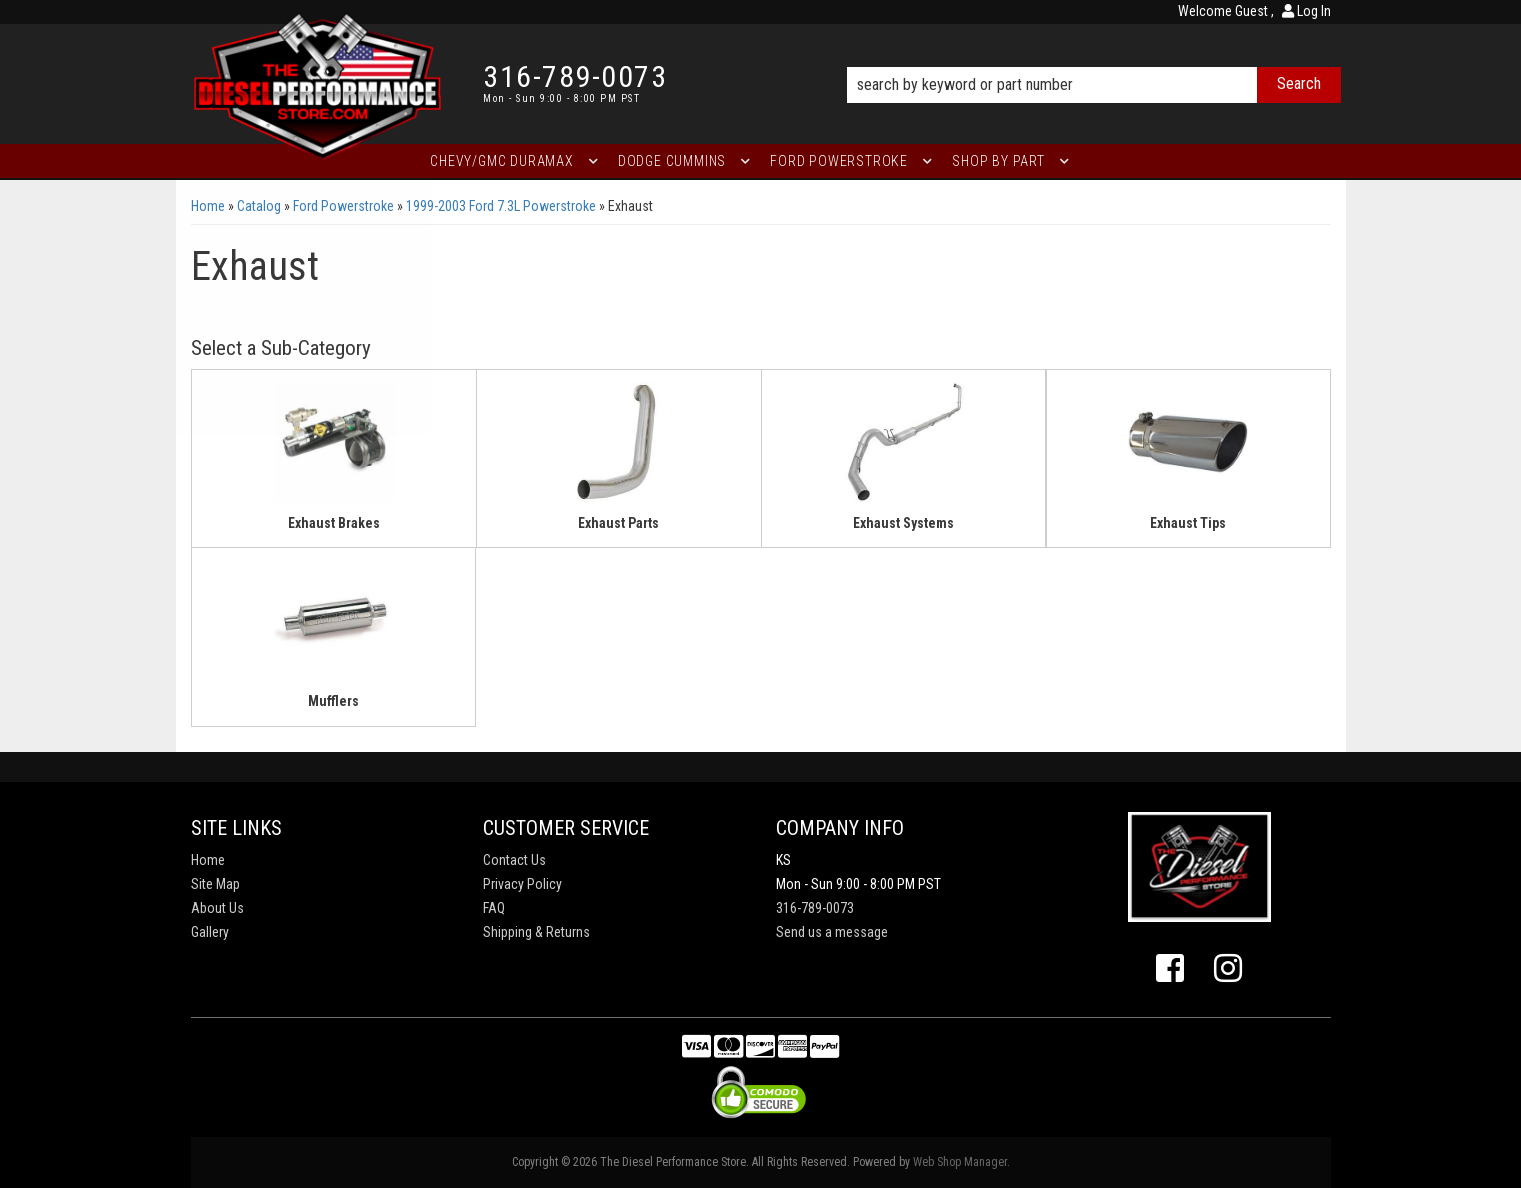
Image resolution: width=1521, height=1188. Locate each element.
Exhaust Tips (1188, 523)
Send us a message (832, 932)
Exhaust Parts (618, 523)
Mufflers (333, 701)
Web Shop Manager (960, 1162)
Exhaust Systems (903, 523)
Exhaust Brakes (334, 523)
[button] (1093, 57)
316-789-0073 (815, 908)
